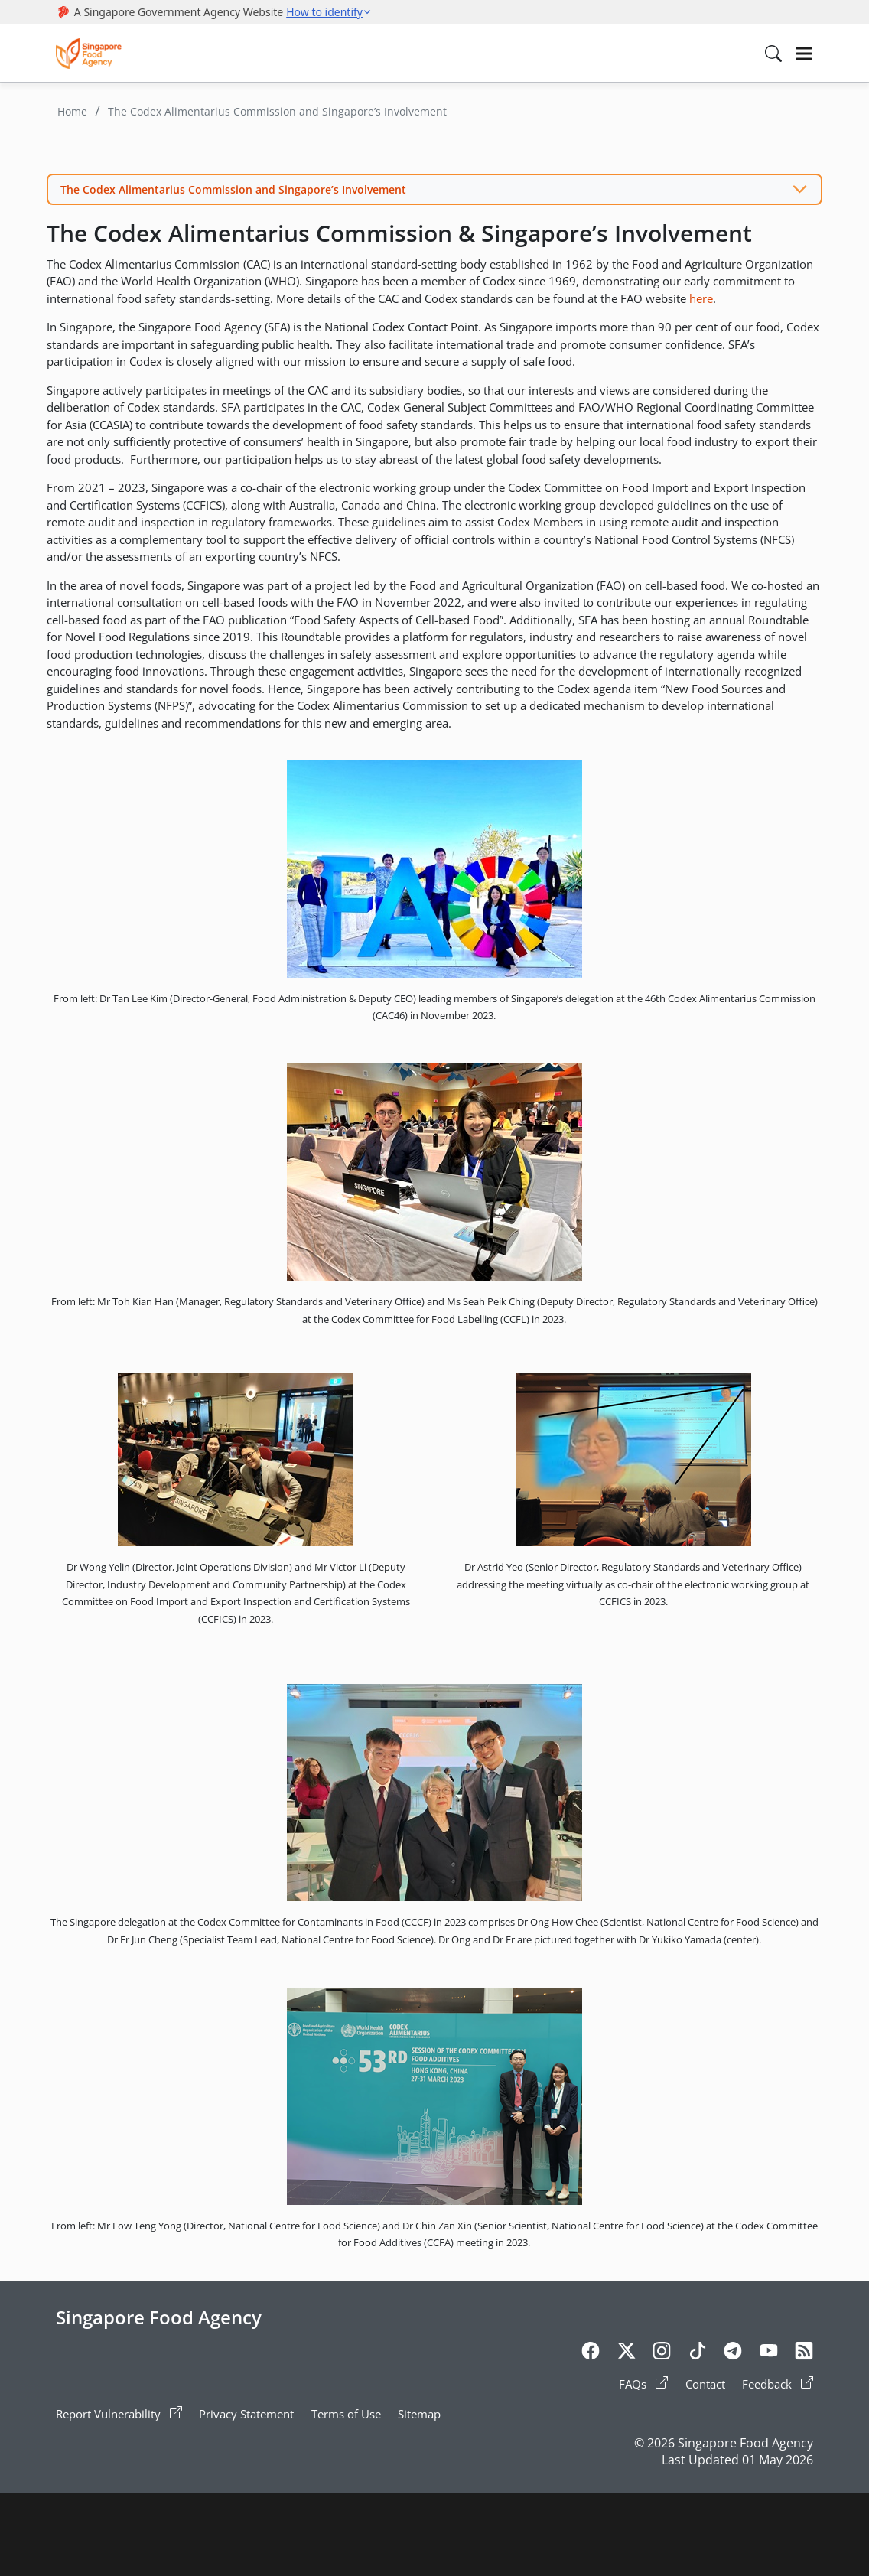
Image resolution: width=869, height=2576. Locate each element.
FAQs (643, 2384)
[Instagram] (662, 2353)
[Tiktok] (697, 2353)
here (701, 298)
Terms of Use (346, 2413)
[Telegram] (733, 2353)
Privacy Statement (246, 2413)
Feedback (777, 2384)
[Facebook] (590, 2353)
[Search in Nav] (773, 53)
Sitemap (419, 2413)
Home (72, 111)
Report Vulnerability (119, 2413)
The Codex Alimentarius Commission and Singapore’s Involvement (277, 111)
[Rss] (804, 2353)
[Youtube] (769, 2353)
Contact (705, 2384)
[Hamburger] (804, 53)
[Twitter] (626, 2353)
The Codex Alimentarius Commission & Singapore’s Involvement (399, 233)
